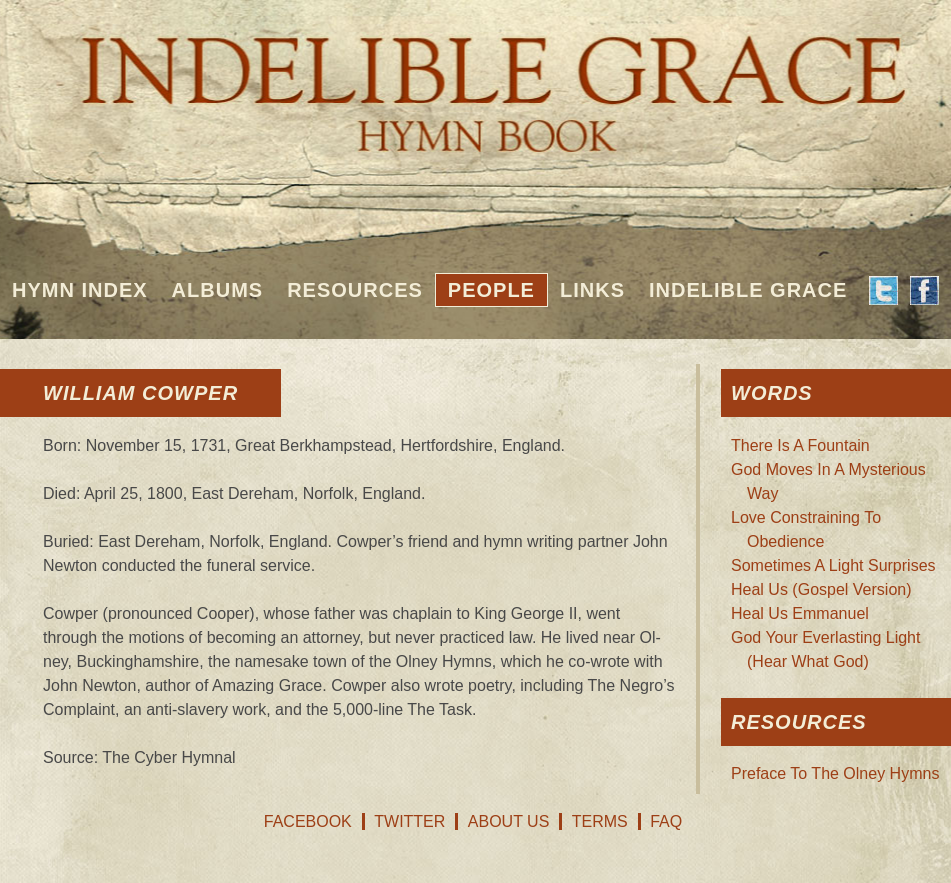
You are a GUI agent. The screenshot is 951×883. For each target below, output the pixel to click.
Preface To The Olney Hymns (835, 773)
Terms (600, 821)
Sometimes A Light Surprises (833, 565)
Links (592, 290)
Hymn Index (80, 290)
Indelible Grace (748, 290)
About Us (509, 821)
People (491, 290)
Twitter (409, 821)
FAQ (666, 821)
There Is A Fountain (800, 445)
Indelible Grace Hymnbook (475, 80)
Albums (218, 290)
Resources (355, 290)
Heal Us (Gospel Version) (821, 589)
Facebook (308, 821)
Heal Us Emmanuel (800, 613)
